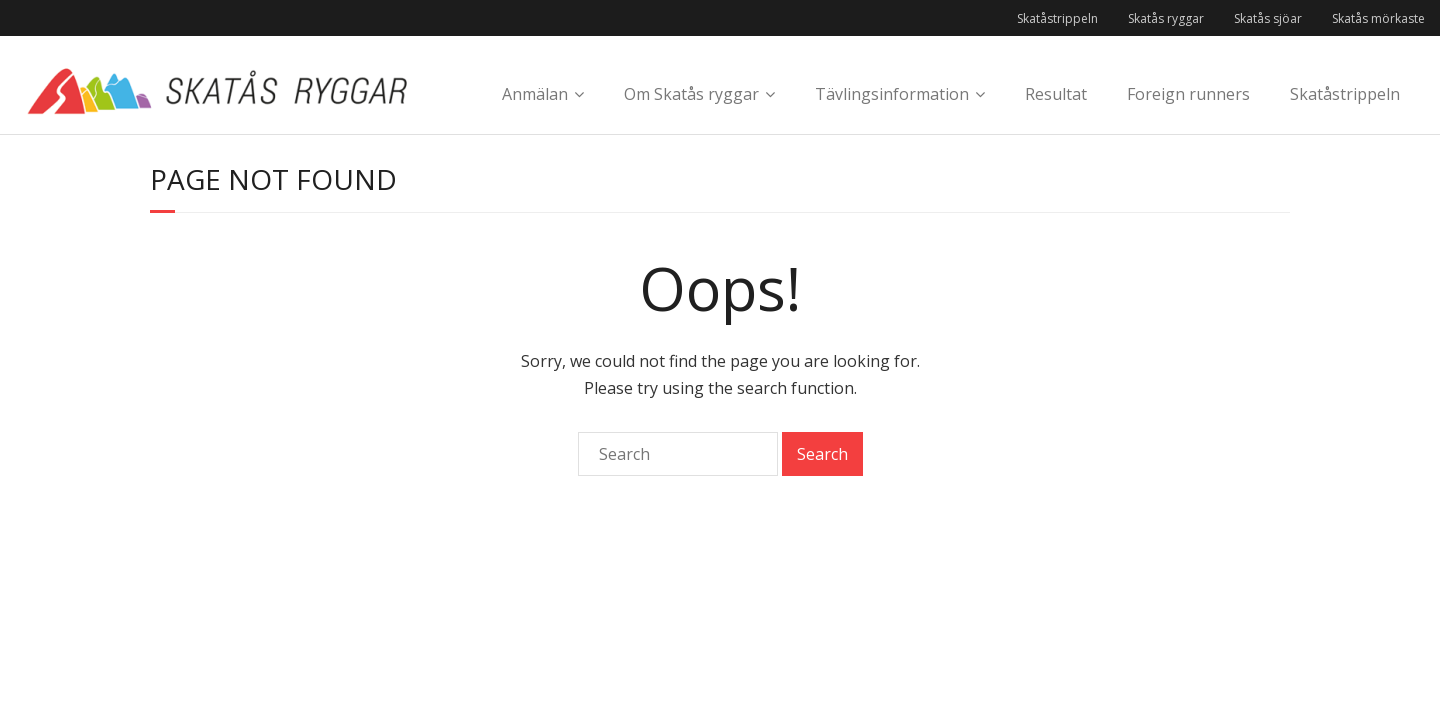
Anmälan (535, 94)
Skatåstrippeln (1057, 18)
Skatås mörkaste (1378, 18)
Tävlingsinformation (892, 94)
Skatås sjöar (1268, 18)
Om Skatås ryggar (691, 94)
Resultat (1056, 94)
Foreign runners (1188, 94)
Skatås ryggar (1166, 18)
